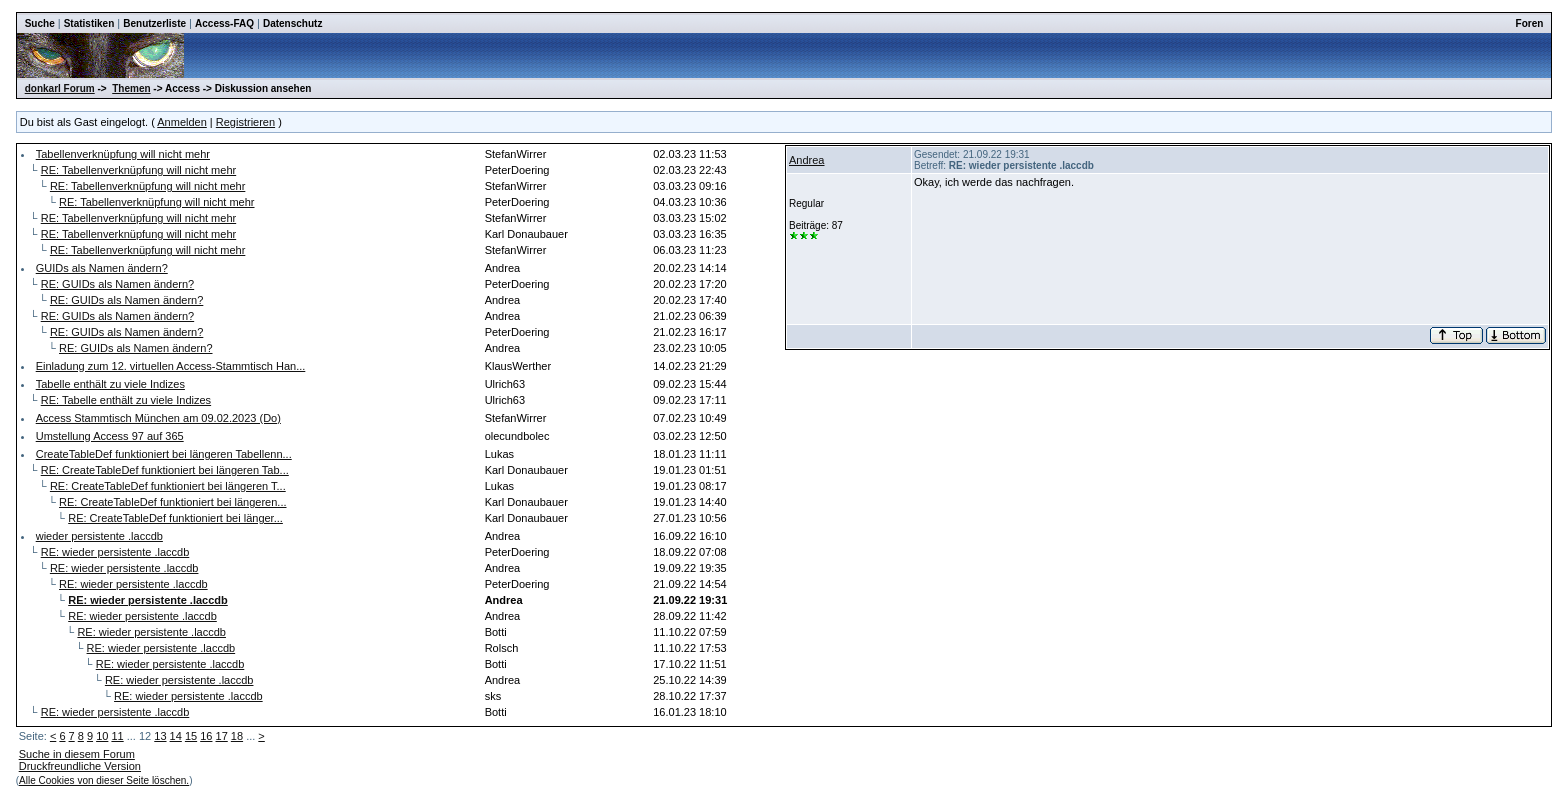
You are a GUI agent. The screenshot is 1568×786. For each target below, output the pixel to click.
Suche (40, 23)
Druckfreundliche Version (80, 766)
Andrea (806, 160)
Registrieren (245, 122)
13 (160, 736)
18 (237, 736)
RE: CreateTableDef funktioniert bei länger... (175, 518)
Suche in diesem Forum (77, 754)
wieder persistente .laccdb (99, 536)
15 (191, 736)
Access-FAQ (224, 23)
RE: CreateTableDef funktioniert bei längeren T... (168, 486)
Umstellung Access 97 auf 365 (110, 436)
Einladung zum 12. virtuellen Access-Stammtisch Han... (171, 366)
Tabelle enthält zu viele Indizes (110, 384)
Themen (131, 88)
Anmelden (182, 122)
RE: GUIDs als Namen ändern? (117, 284)
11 (117, 736)
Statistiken (89, 23)
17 (222, 736)
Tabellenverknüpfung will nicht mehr (123, 154)
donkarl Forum (60, 88)
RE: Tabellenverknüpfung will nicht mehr (138, 170)
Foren (1530, 23)
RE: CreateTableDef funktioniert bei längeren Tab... (165, 470)
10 (102, 736)
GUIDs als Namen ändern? (102, 268)
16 (206, 736)
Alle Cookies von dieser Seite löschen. (104, 780)
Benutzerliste (154, 23)
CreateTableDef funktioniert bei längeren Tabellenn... (164, 454)
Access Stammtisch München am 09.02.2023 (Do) (158, 418)
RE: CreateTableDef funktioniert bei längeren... (172, 502)
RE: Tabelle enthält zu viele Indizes (126, 400)
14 (176, 736)
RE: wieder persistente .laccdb (115, 552)
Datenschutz (292, 23)
